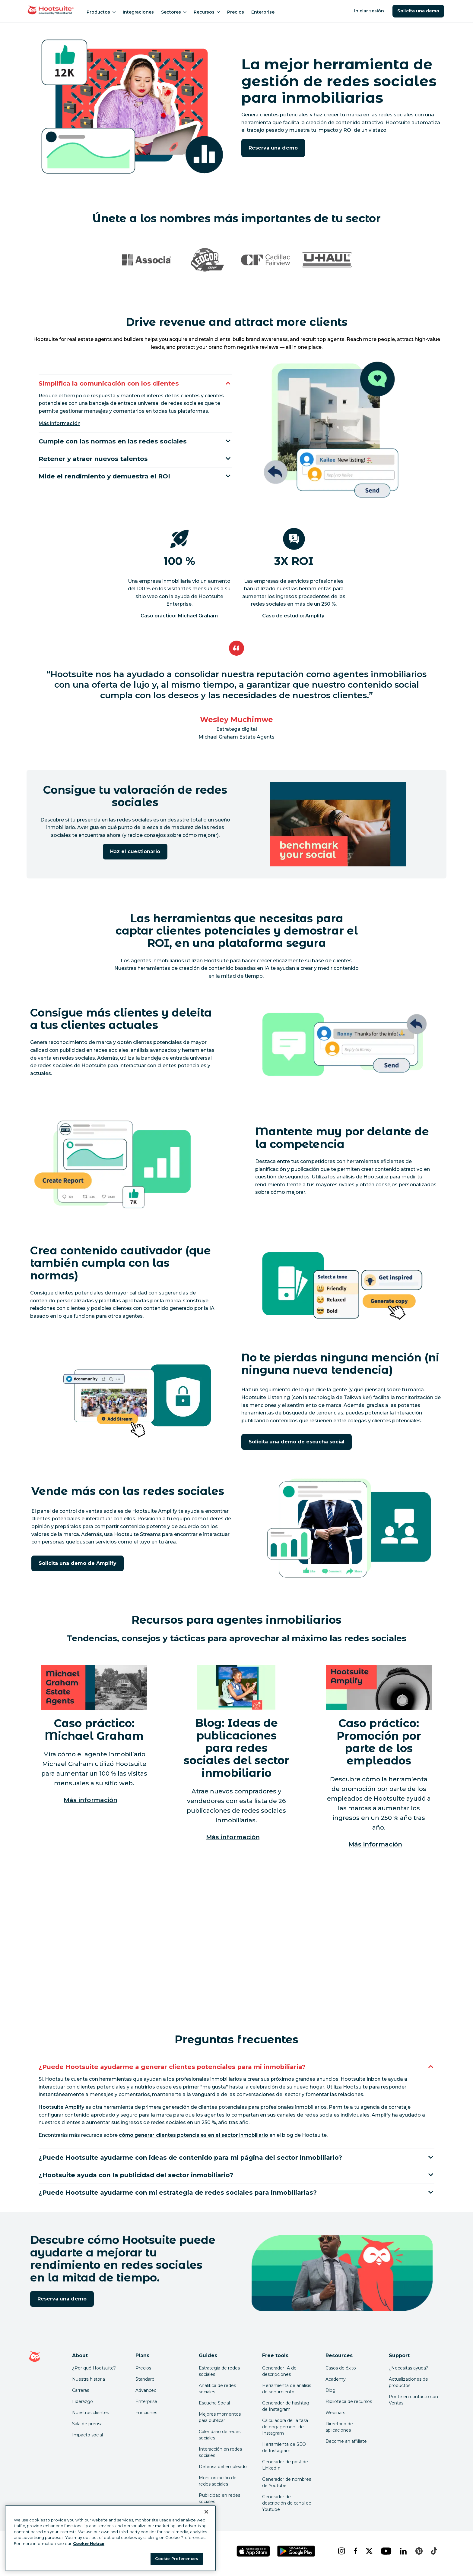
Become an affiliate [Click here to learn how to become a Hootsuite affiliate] (346, 2446)
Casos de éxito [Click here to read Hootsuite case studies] (340, 2373)
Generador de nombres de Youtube (286, 2487)
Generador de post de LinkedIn (285, 2470)
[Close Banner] (206, 2511)
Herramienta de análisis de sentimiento (286, 2393)
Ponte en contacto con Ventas (413, 2404)
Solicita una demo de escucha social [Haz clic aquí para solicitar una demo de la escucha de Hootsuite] (296, 1442)
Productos (101, 12)
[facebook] (355, 2555)
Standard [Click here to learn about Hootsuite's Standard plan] (144, 2384)
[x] (368, 2555)
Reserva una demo (273, 148)
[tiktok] (433, 2555)
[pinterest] (418, 2555)
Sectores (173, 12)
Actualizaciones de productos (408, 2387)
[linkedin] (402, 2555)
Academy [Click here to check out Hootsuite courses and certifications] (335, 2384)
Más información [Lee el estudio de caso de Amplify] (375, 1844)
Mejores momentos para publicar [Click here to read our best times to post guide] (220, 2422)
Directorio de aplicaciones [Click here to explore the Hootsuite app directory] (339, 2432)
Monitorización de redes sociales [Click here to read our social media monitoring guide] (218, 2486)
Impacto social (87, 2439)
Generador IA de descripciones (279, 2376)
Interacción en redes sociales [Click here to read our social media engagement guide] (220, 2457)
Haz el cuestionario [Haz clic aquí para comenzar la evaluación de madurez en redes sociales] (135, 851)
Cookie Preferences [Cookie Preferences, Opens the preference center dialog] (176, 2558)
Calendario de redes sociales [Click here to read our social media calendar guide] (219, 2439)
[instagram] (340, 2555)
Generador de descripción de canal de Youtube (286, 2508)
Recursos (207, 12)
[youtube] (385, 2555)
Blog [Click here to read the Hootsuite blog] (330, 2395)
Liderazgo (82, 2406)
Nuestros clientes (90, 2417)
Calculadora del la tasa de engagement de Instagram (285, 2432)
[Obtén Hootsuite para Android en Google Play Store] (296, 2556)
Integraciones (138, 12)
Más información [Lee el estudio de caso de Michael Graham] (90, 1800)
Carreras (80, 2395)
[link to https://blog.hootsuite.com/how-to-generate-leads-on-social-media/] (193, 2136)
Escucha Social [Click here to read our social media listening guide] (214, 2407)
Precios (235, 12)
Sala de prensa (87, 2428)
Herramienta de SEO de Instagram (284, 2452)
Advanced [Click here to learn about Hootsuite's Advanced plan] (146, 2395)
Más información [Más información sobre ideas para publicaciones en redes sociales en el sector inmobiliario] (233, 1837)
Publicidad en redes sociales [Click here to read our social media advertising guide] (219, 2503)
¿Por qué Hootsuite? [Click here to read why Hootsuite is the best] (94, 2373)
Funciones (146, 2417)
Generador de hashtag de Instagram (285, 2411)
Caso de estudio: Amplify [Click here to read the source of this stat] (294, 616)
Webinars (335, 2417)
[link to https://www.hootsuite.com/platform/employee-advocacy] (61, 2108)
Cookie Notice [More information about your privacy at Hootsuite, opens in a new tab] (88, 2543)
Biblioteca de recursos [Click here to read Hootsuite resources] (348, 2406)
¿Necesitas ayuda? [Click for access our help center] (408, 2373)
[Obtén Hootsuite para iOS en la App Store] (253, 2556)
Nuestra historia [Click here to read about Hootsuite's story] (88, 2384)
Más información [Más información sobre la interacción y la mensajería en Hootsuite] (60, 422)
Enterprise (263, 12)
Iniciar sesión (369, 11)
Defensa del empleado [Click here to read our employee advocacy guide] (223, 2471)
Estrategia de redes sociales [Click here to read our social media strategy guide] (219, 2376)
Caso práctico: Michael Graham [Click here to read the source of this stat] (179, 616)
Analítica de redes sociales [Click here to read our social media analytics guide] (217, 2393)
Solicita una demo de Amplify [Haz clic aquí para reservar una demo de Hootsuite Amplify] (77, 1563)
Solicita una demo (418, 11)
